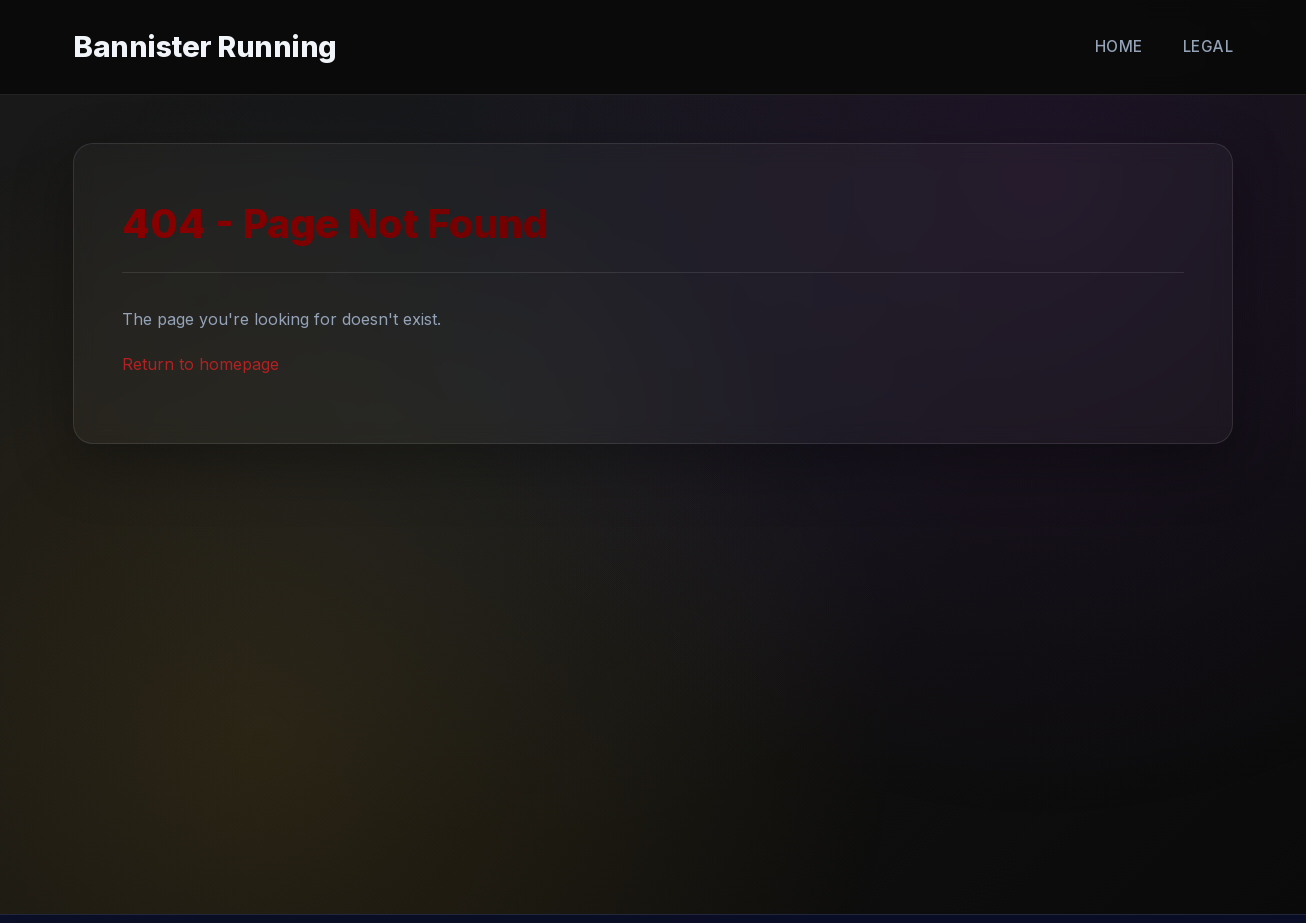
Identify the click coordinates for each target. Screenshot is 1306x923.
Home (1119, 46)
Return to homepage (200, 364)
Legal (1208, 46)
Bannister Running (205, 46)
